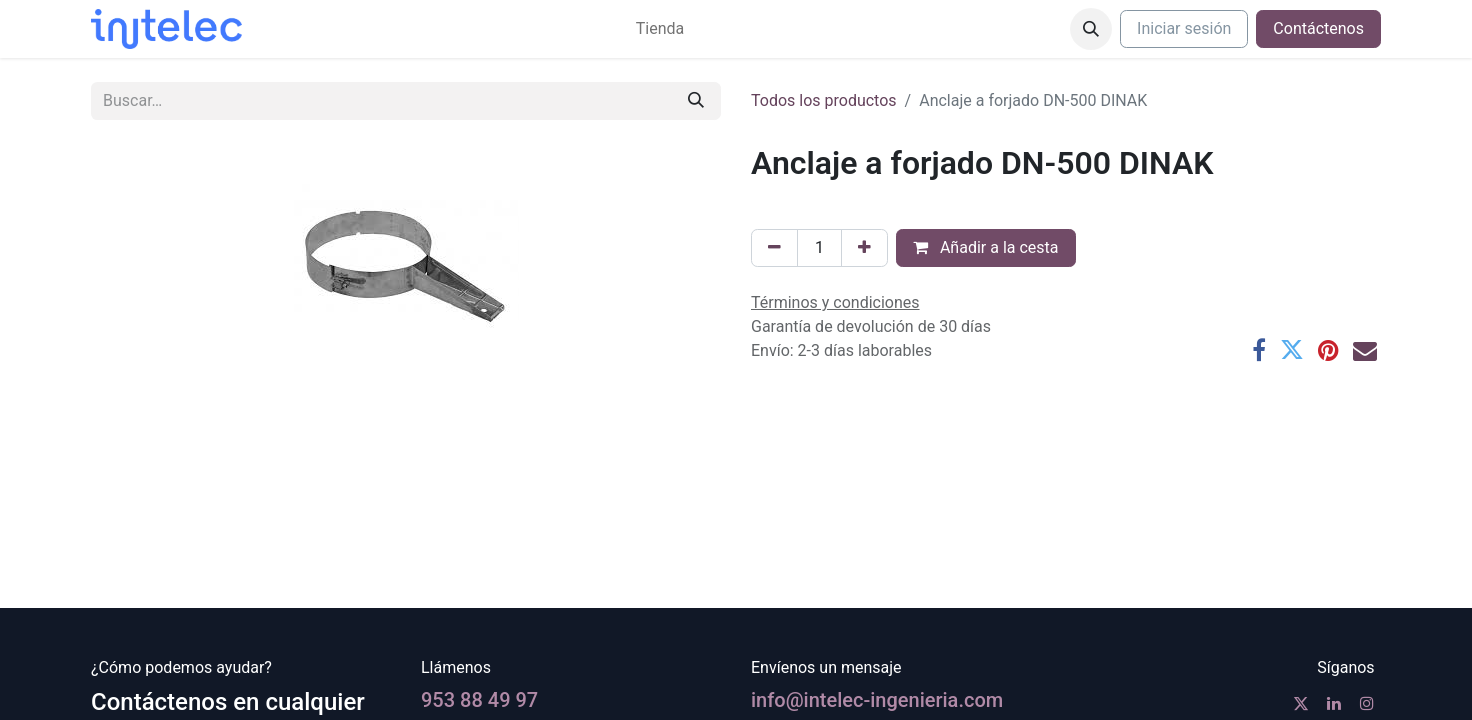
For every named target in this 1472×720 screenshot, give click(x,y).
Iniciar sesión (1184, 28)
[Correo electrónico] (1365, 350)
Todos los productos (824, 100)
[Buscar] (696, 101)
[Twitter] (1292, 350)
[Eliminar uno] (774, 248)
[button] (1091, 29)
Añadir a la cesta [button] (986, 247)
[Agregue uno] (864, 248)
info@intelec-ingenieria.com (877, 700)
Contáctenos (1318, 28)
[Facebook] (1259, 350)
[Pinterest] (1328, 350)
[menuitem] (660, 29)
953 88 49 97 (479, 700)
